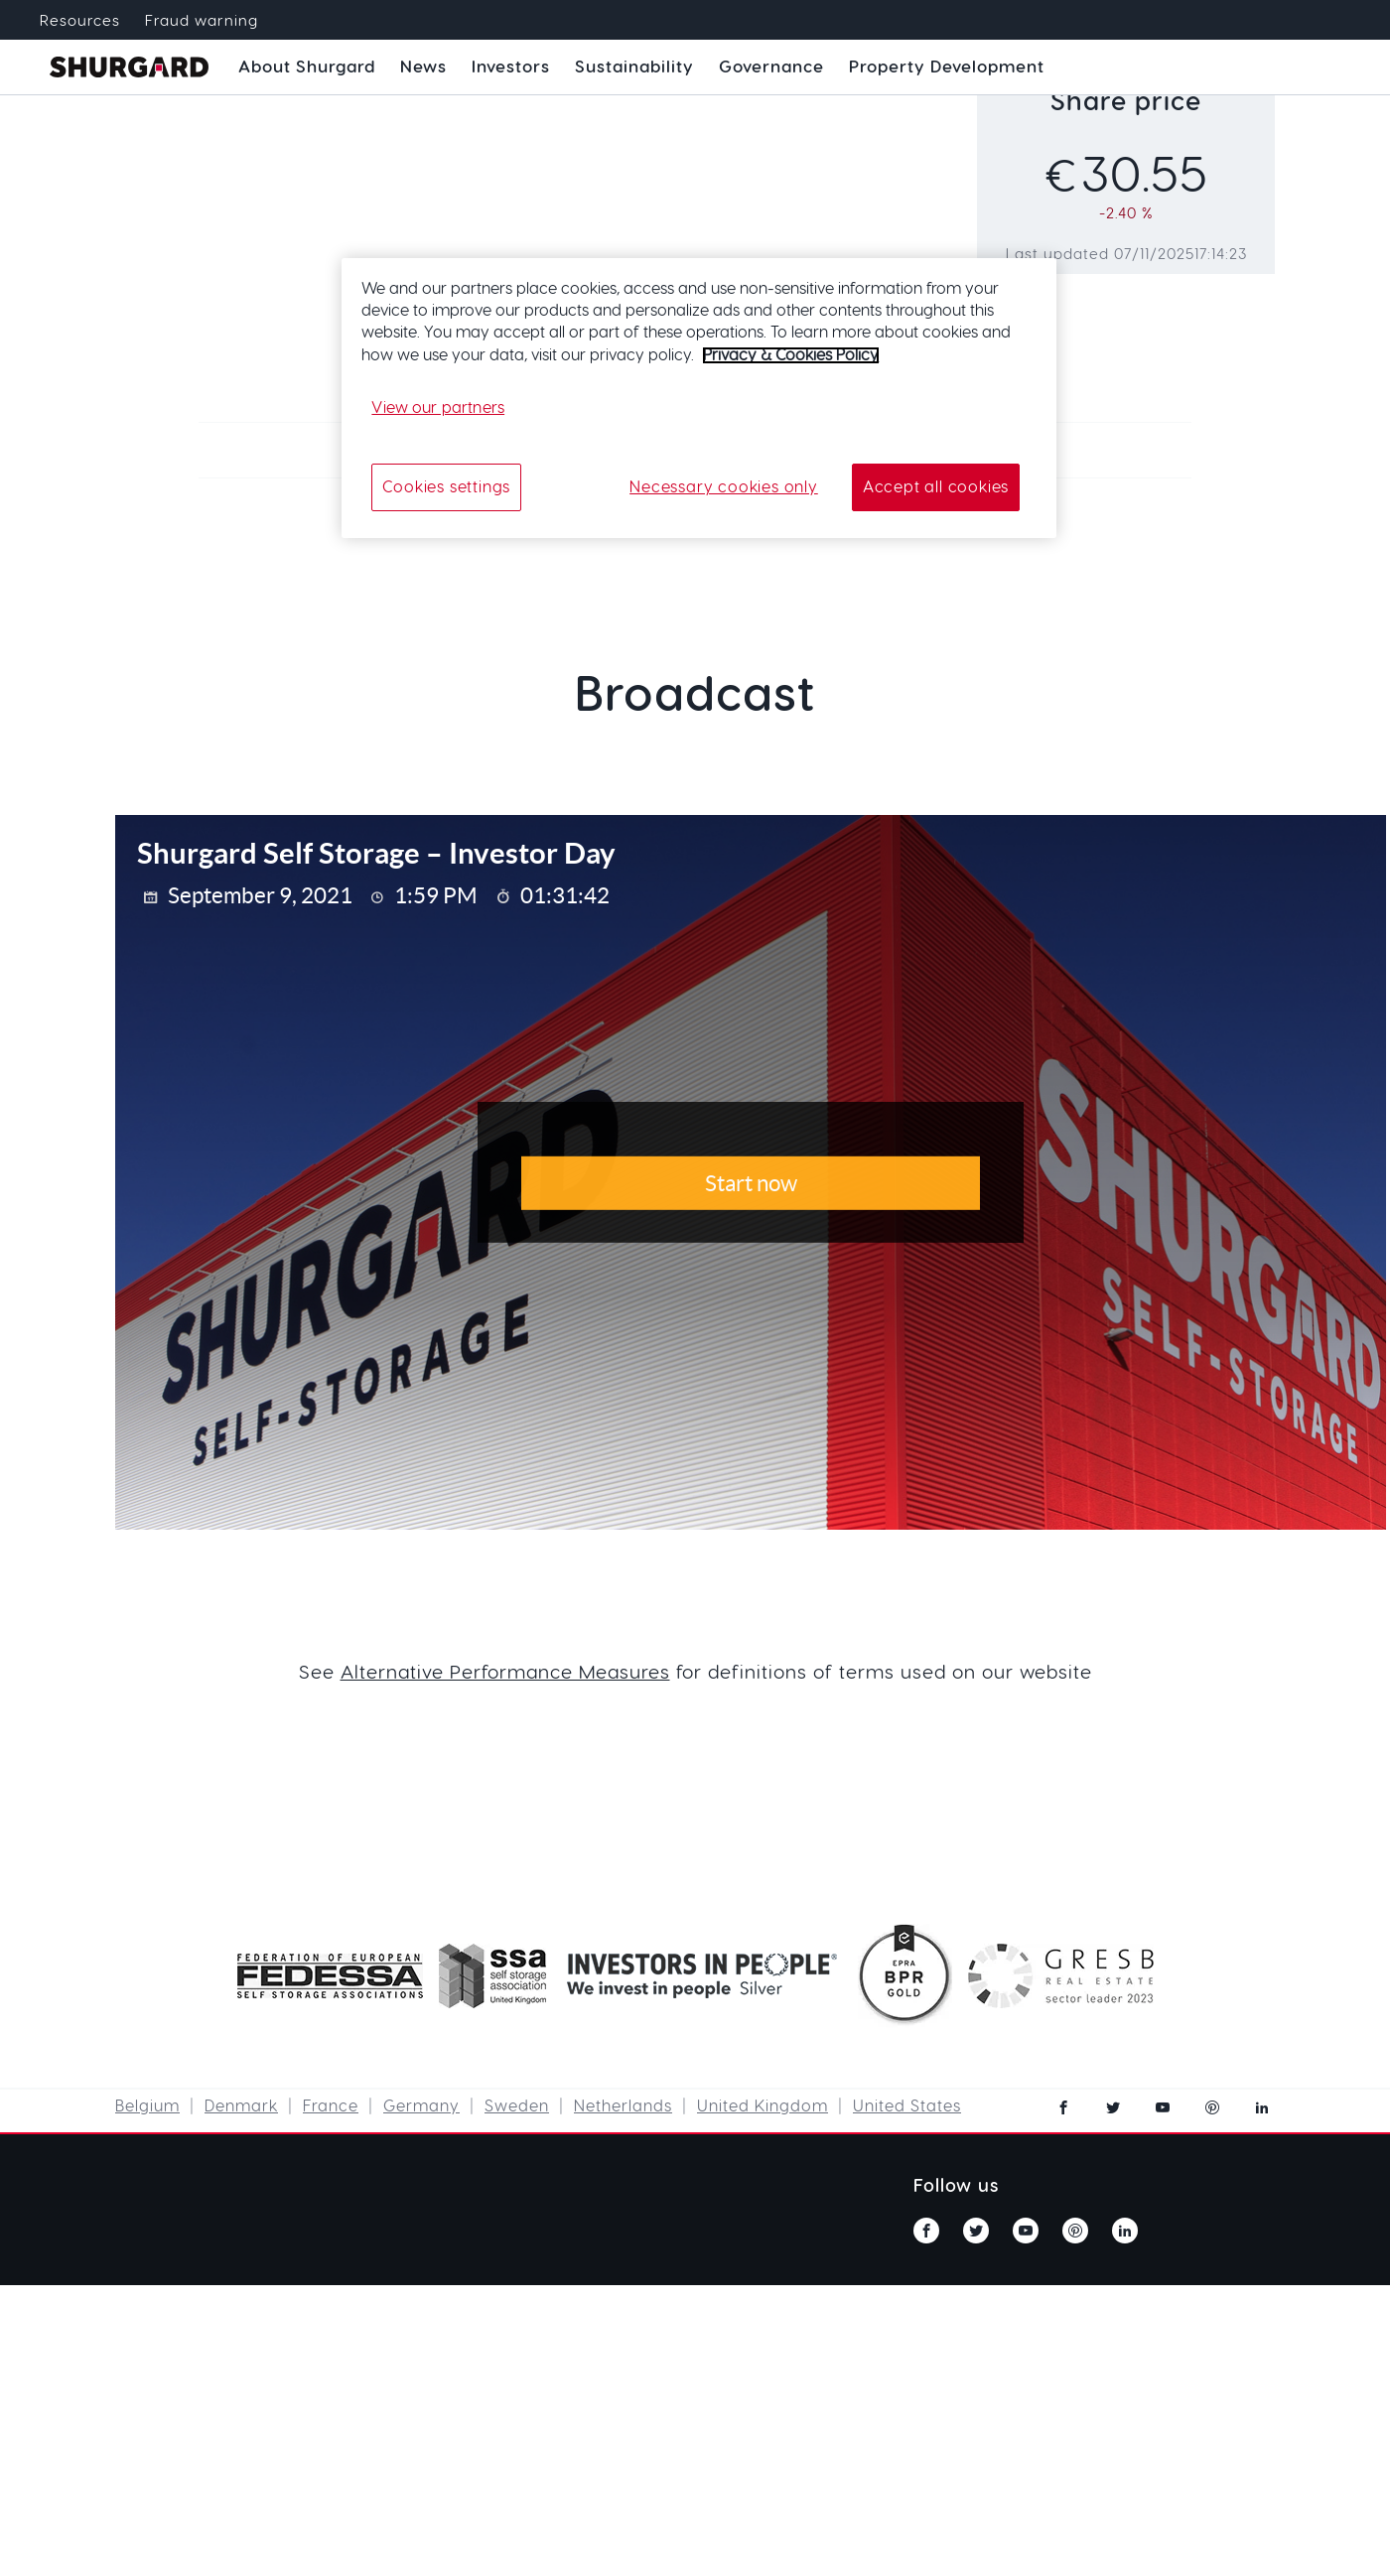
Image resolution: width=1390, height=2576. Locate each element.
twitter (1113, 2107)
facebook (1063, 2107)
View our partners (437, 408)
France (330, 2106)
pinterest (1212, 2107)
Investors (511, 67)
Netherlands (623, 2106)
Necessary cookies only (723, 487)
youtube (1163, 2107)
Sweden (517, 2106)
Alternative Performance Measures (505, 1673)
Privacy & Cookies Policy (791, 355)
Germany (421, 2106)
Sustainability (634, 67)
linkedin (1262, 2107)
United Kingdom (762, 2106)
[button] (306, 67)
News (423, 67)
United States (907, 2106)
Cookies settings (446, 487)
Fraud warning (201, 21)
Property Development (946, 67)
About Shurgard (306, 67)
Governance (771, 67)
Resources (80, 21)
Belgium (147, 2106)
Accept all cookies (936, 487)
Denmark (241, 2106)
